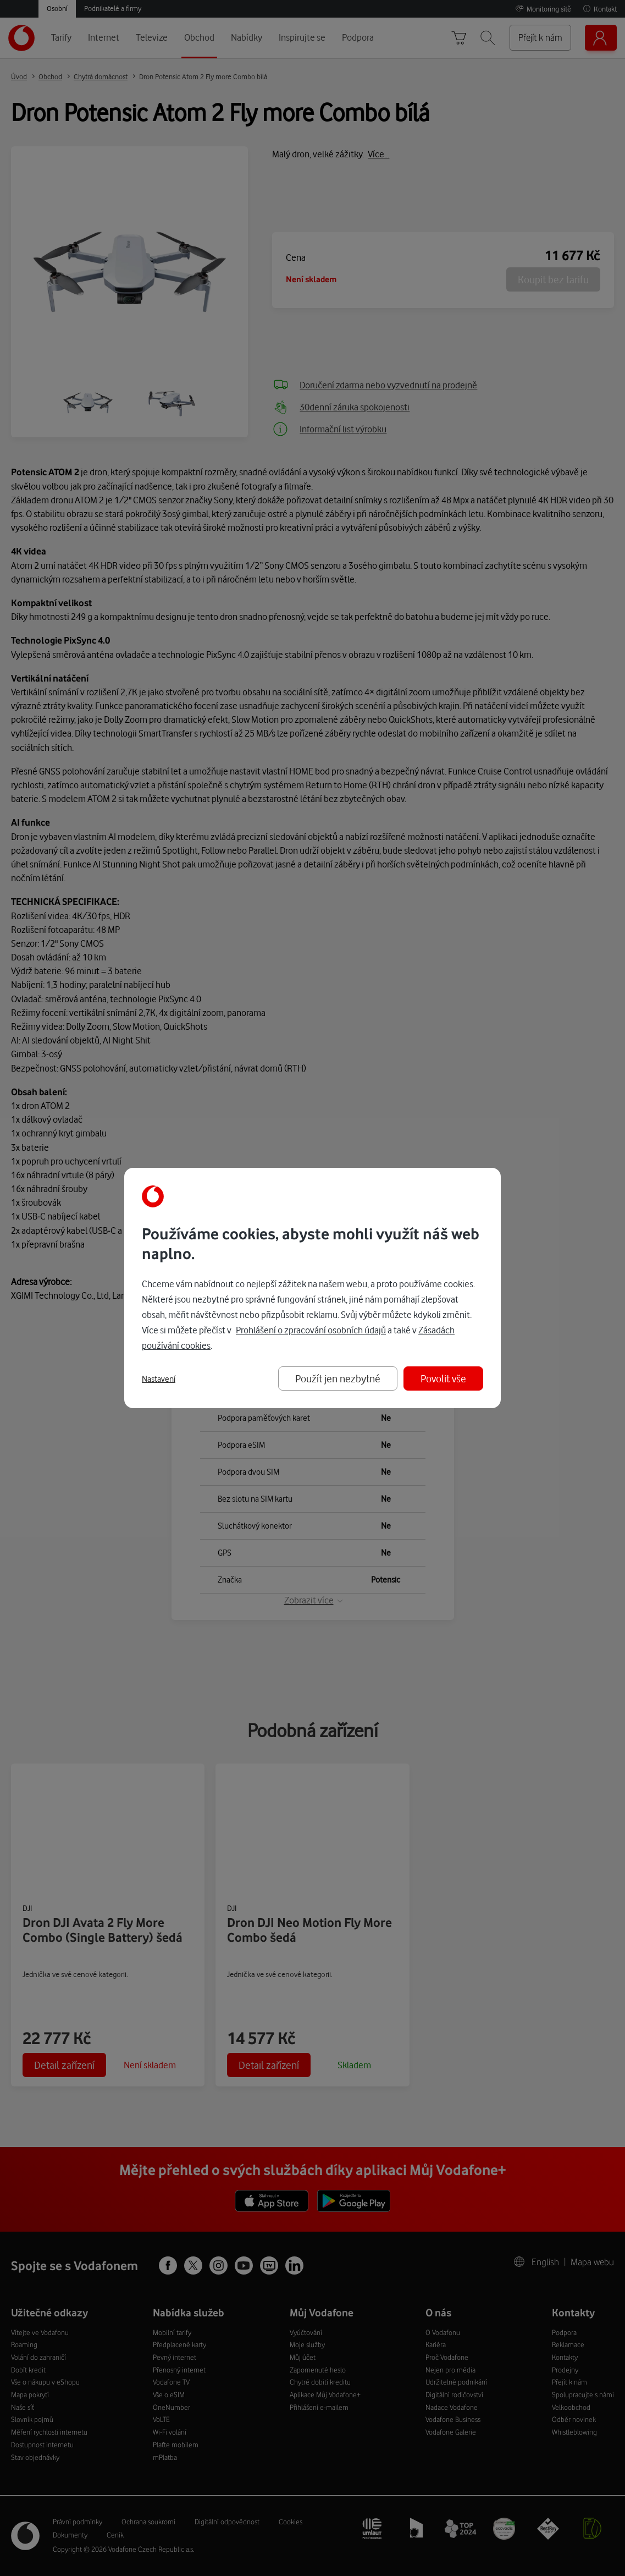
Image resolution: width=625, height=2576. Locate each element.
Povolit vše (443, 1378)
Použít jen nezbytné (337, 1378)
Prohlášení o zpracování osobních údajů (311, 1330)
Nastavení (158, 1379)
